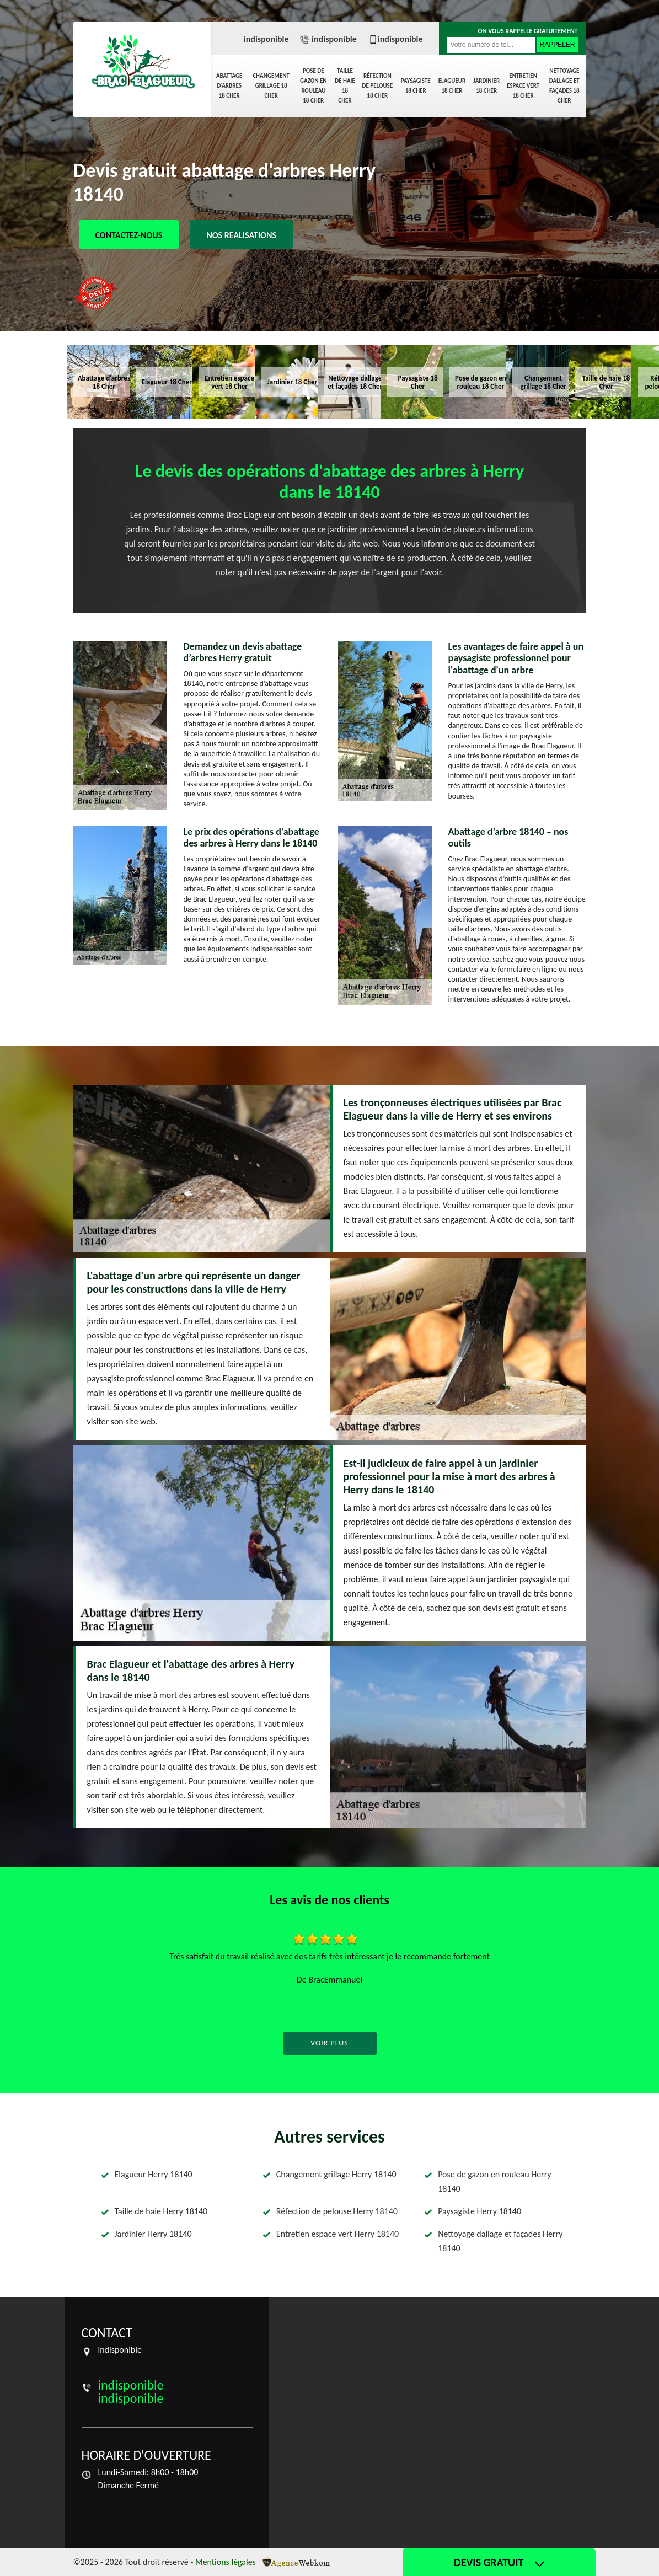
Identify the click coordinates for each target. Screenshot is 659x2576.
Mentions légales (225, 2562)
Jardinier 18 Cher (486, 85)
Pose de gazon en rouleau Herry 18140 (494, 2181)
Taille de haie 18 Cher (345, 85)
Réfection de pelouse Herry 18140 (337, 2211)
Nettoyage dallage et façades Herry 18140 (500, 2241)
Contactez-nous (129, 235)
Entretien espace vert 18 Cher (523, 85)
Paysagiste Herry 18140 (479, 2211)
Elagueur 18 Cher (451, 85)
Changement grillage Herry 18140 (336, 2174)
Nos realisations (241, 235)
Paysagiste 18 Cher (416, 85)
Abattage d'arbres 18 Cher (229, 85)
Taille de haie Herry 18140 (161, 2211)
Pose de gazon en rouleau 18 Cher (313, 85)
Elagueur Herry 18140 (153, 2174)
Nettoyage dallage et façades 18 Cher (564, 85)
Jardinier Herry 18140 (153, 2234)
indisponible (266, 39)
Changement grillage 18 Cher (271, 85)
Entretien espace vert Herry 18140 (337, 2234)
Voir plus (329, 2043)
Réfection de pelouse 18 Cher (377, 85)
